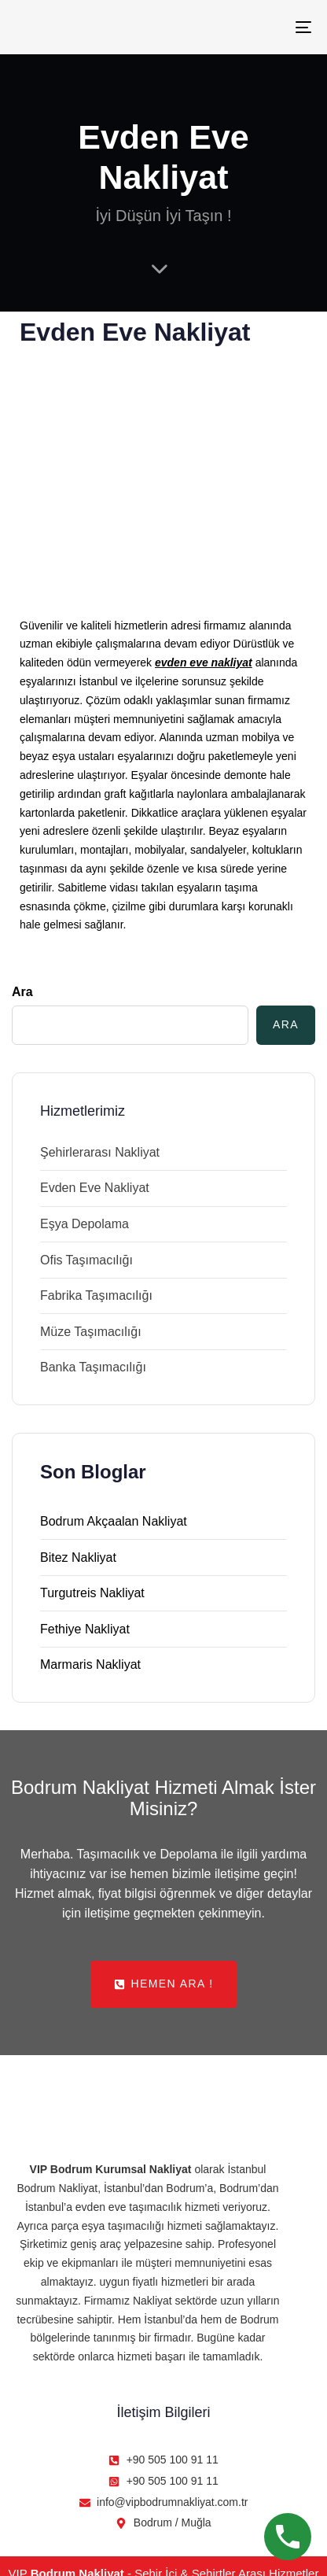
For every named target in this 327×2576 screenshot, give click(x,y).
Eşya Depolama (84, 1224)
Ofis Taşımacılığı (86, 1260)
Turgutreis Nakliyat (92, 1593)
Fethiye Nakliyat (85, 1629)
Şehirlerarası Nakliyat (100, 1152)
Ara (22, 991)
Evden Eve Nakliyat (94, 1187)
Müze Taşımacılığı (90, 1331)
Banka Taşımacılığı (93, 1367)
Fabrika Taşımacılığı (96, 1295)
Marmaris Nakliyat (90, 1664)
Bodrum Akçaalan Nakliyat (113, 1521)
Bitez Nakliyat (78, 1557)
